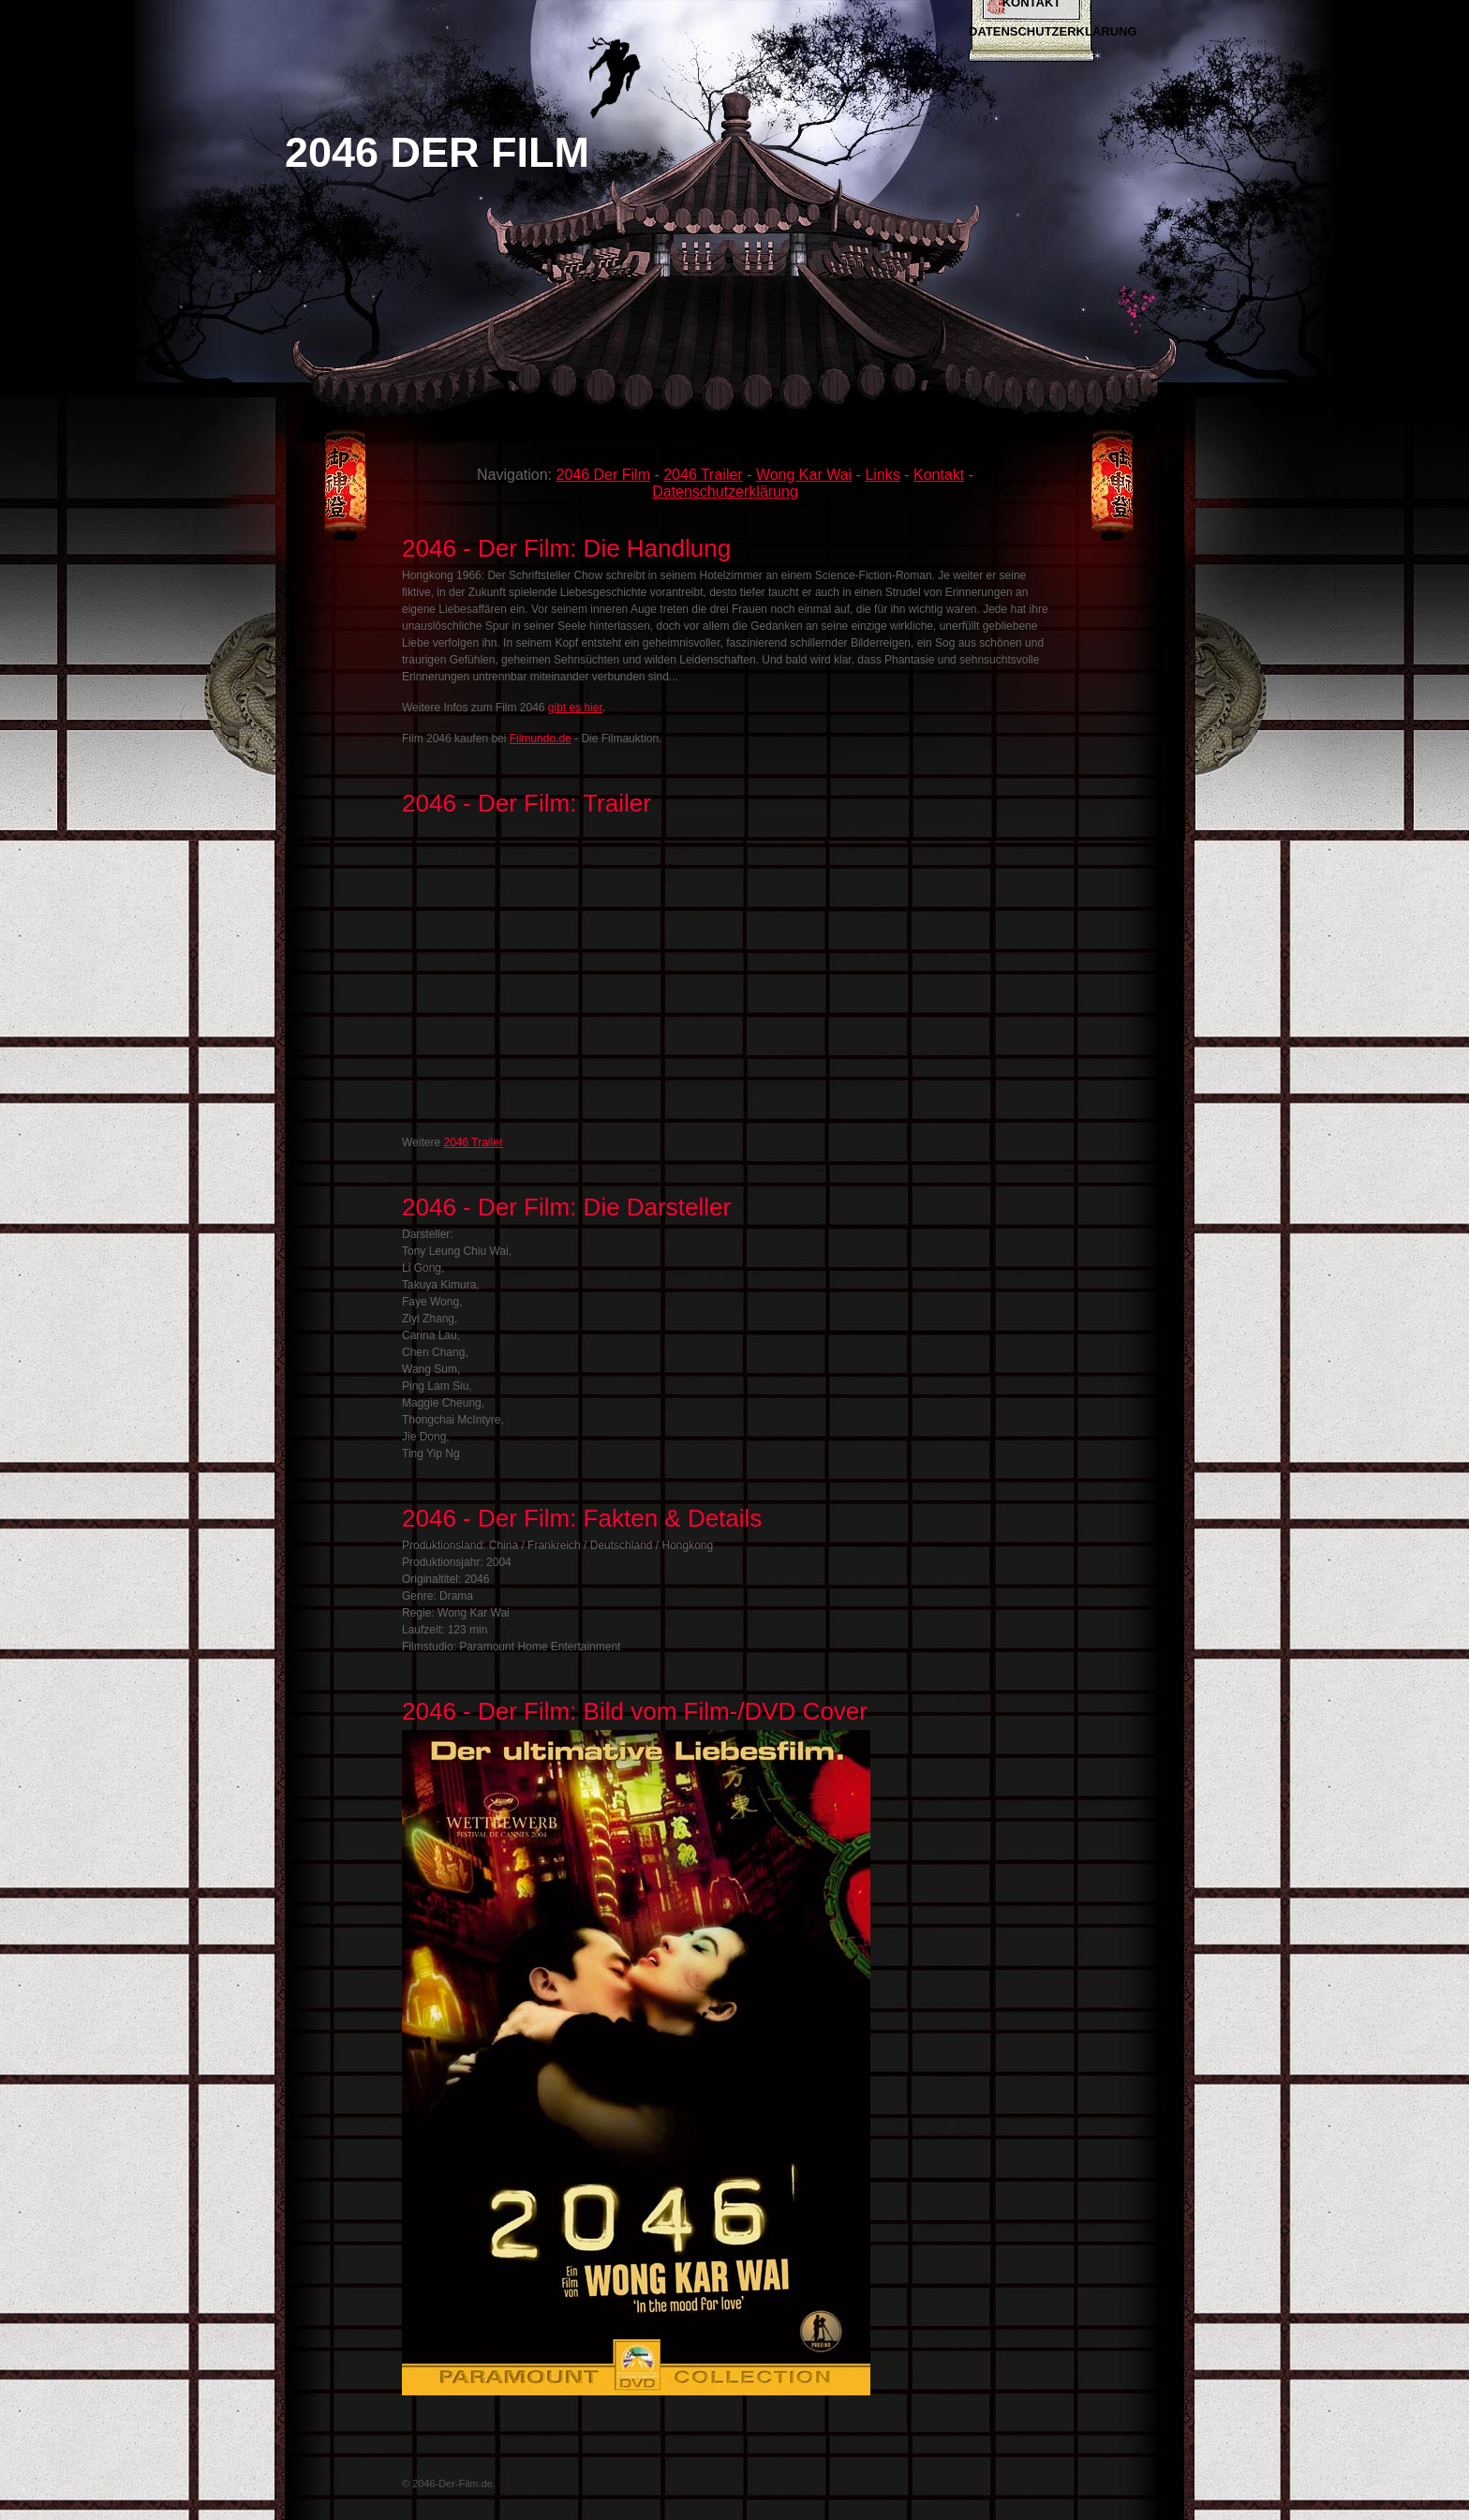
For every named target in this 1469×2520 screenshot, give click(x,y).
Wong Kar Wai (804, 475)
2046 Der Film (602, 475)
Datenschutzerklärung (1053, 31)
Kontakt (938, 475)
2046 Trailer (703, 475)
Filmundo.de (540, 738)
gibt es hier (575, 707)
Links (882, 475)
